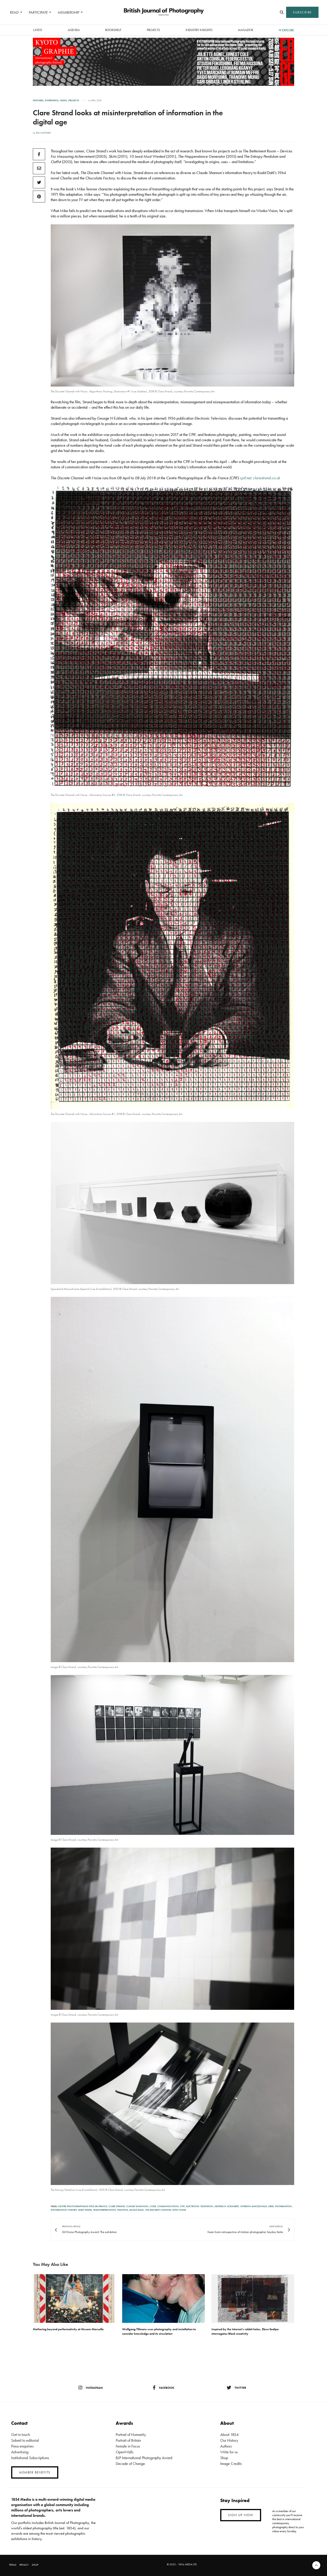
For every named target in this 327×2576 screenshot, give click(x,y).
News (63, 100)
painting (122, 2209)
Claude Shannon (137, 2206)
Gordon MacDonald (253, 2206)
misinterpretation (104, 2209)
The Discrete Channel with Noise (165, 2209)
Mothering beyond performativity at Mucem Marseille (68, 2329)
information (283, 2206)
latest (37, 30)
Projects (153, 30)
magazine (245, 30)
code (153, 2206)
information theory (64, 2209)
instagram (90, 2387)
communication (168, 2206)
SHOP (35, 2565)
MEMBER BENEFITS (34, 2472)
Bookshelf (113, 30)
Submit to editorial (25, 2440)
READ (14, 12)
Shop (224, 2457)
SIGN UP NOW (240, 2515)
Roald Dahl (137, 2209)
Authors (226, 2446)
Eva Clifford (43, 132)
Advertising (19, 2451)
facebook (163, 2387)
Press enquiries (22, 2446)
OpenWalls (124, 2451)
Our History (229, 2440)
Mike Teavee (85, 2209)
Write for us (229, 2451)
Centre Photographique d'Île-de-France (82, 2206)
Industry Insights (199, 30)
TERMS (12, 2565)
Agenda (74, 30)
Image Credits (231, 2463)
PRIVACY (24, 2565)
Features (38, 100)
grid (271, 2206)
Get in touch (20, 2434)
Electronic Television (199, 2206)
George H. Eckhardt (226, 2206)
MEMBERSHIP (68, 12)
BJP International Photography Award (144, 2457)
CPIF (182, 2206)
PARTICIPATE (38, 12)
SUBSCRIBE (302, 12)
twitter (236, 2387)
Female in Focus (128, 2446)
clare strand (117, 2206)
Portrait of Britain (128, 2440)
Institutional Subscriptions (30, 2457)
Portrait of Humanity (131, 2434)
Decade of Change (130, 2463)
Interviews (51, 100)
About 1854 (229, 2434)
